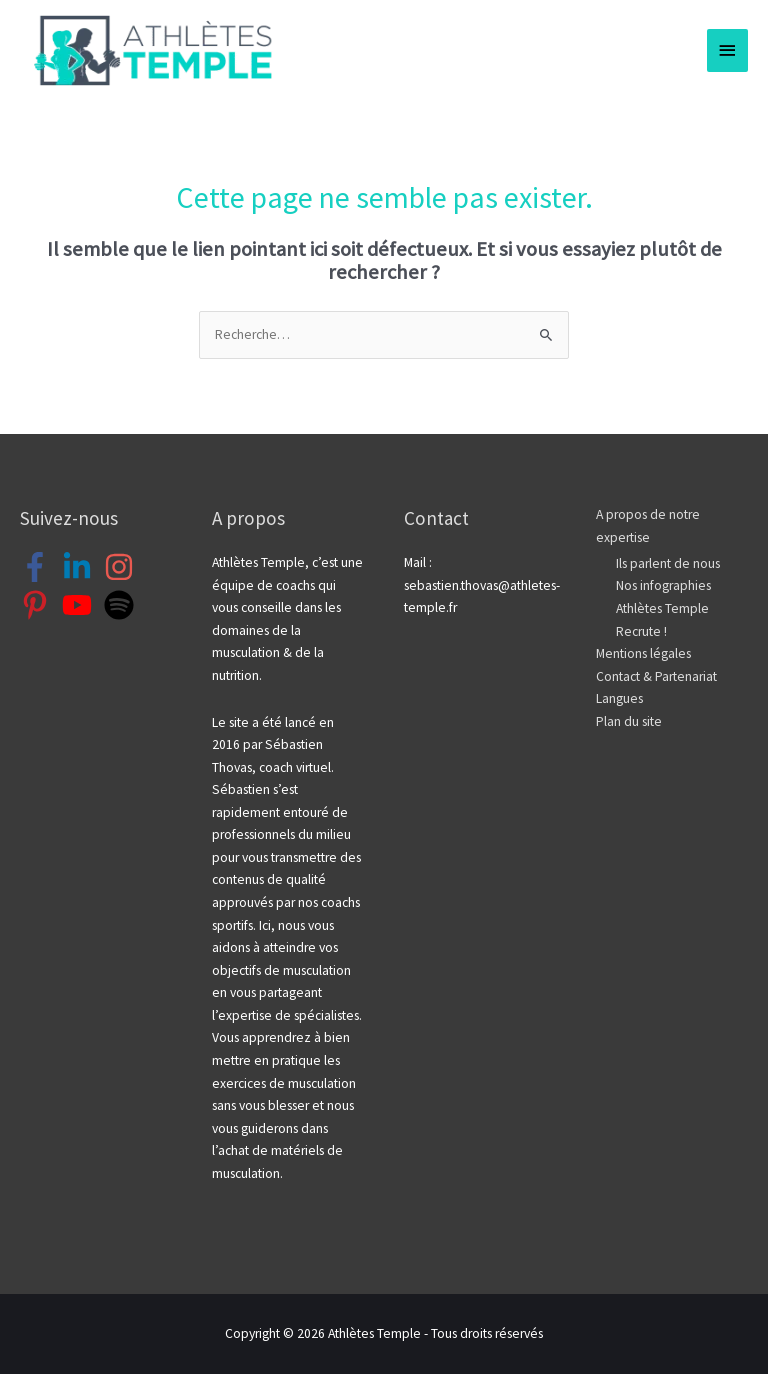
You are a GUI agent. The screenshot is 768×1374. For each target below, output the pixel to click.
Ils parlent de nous (668, 563)
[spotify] (123, 605)
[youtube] (81, 605)
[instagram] (123, 567)
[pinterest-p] (39, 605)
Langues (619, 698)
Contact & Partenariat (656, 676)
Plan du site (629, 721)
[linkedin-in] (81, 567)
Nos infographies (663, 585)
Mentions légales (643, 653)
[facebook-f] (39, 567)
